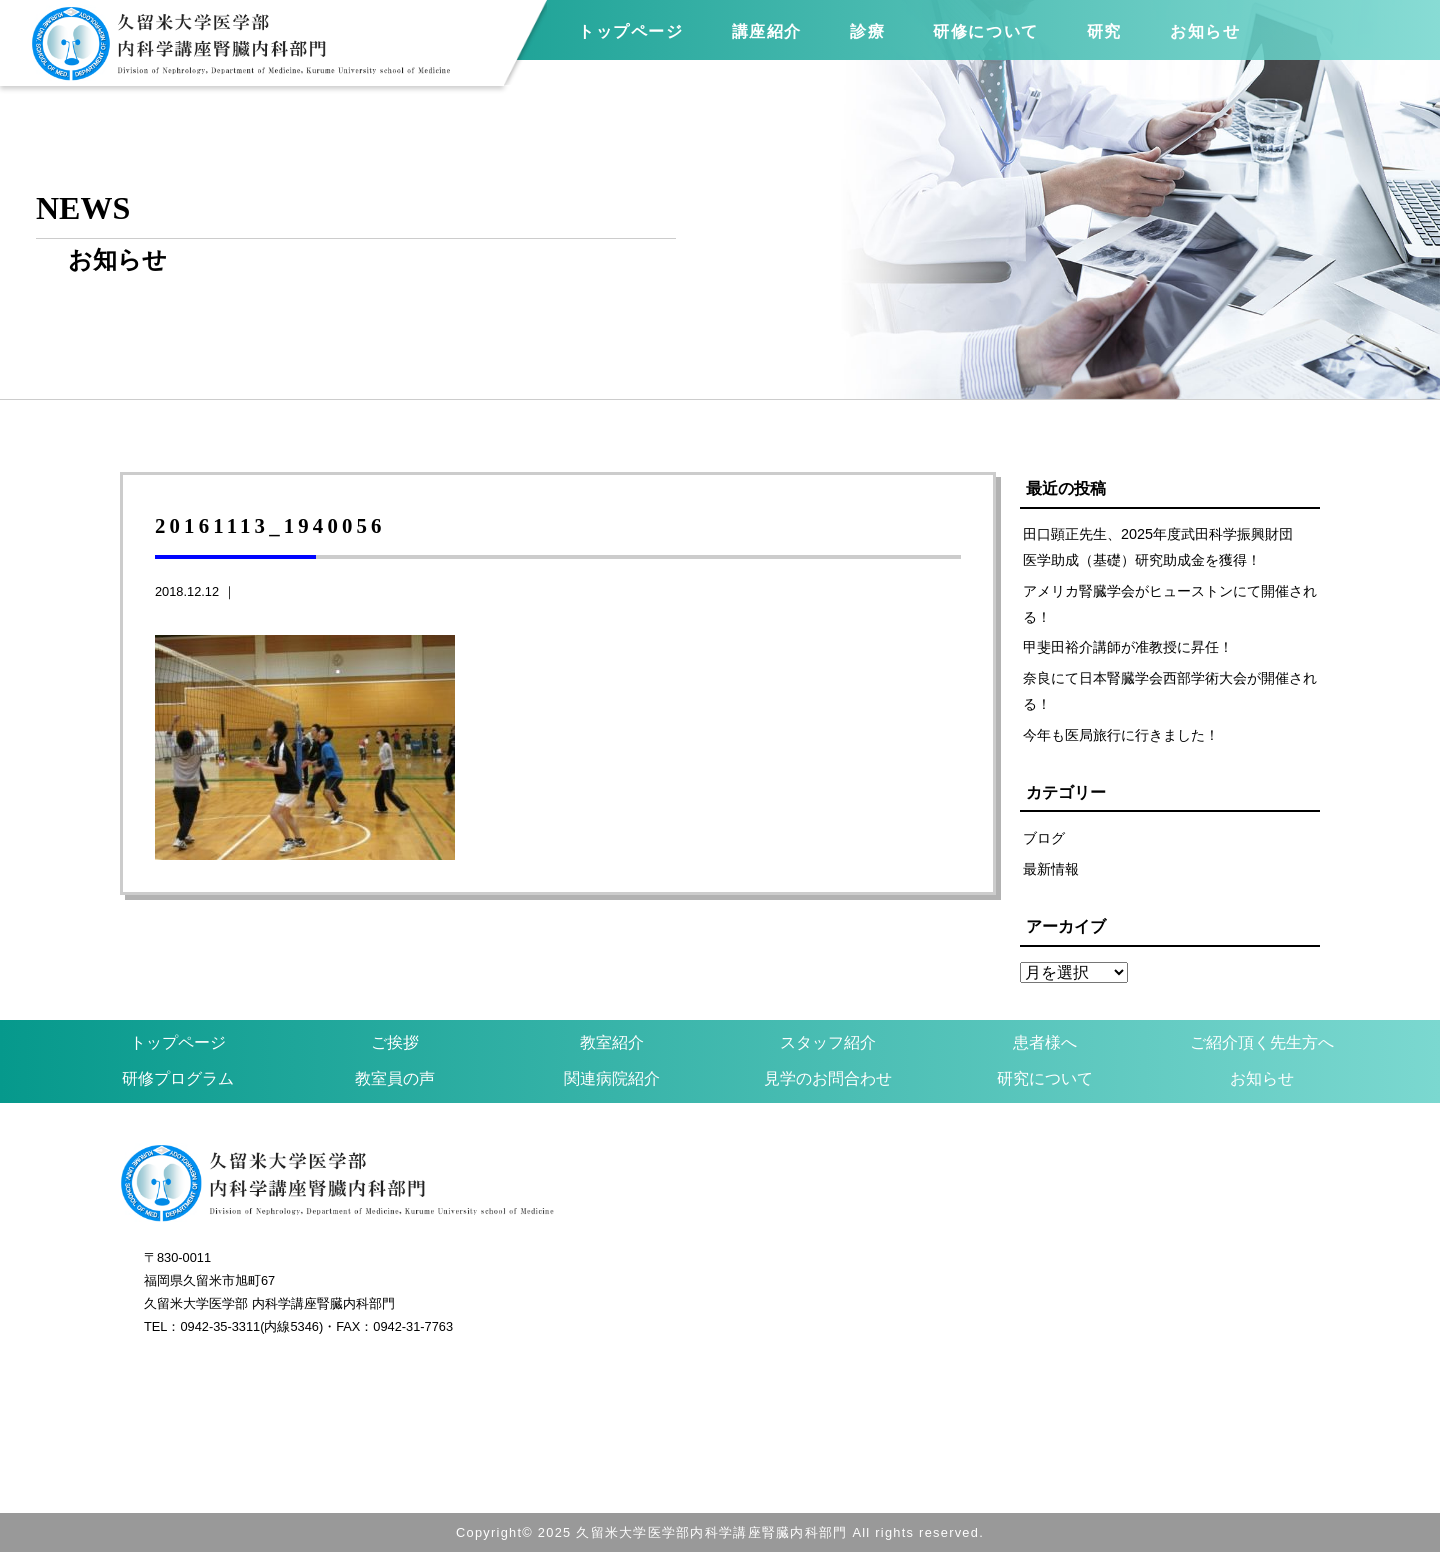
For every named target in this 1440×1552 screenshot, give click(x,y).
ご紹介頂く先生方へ (1262, 1042)
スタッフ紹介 (828, 1042)
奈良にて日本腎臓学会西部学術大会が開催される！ (1170, 691)
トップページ (631, 31)
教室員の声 (395, 1078)
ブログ (1044, 838)
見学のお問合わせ (828, 1078)
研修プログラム (178, 1078)
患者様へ (1045, 1042)
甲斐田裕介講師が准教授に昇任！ (1128, 647)
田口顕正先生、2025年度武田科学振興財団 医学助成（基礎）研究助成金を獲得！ (1165, 547)
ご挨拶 (395, 1042)
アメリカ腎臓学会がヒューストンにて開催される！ (1170, 604)
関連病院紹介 (612, 1078)
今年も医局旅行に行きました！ (1121, 735)
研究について (1045, 1078)
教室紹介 (612, 1042)
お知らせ (1262, 1078)
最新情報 (1051, 869)
